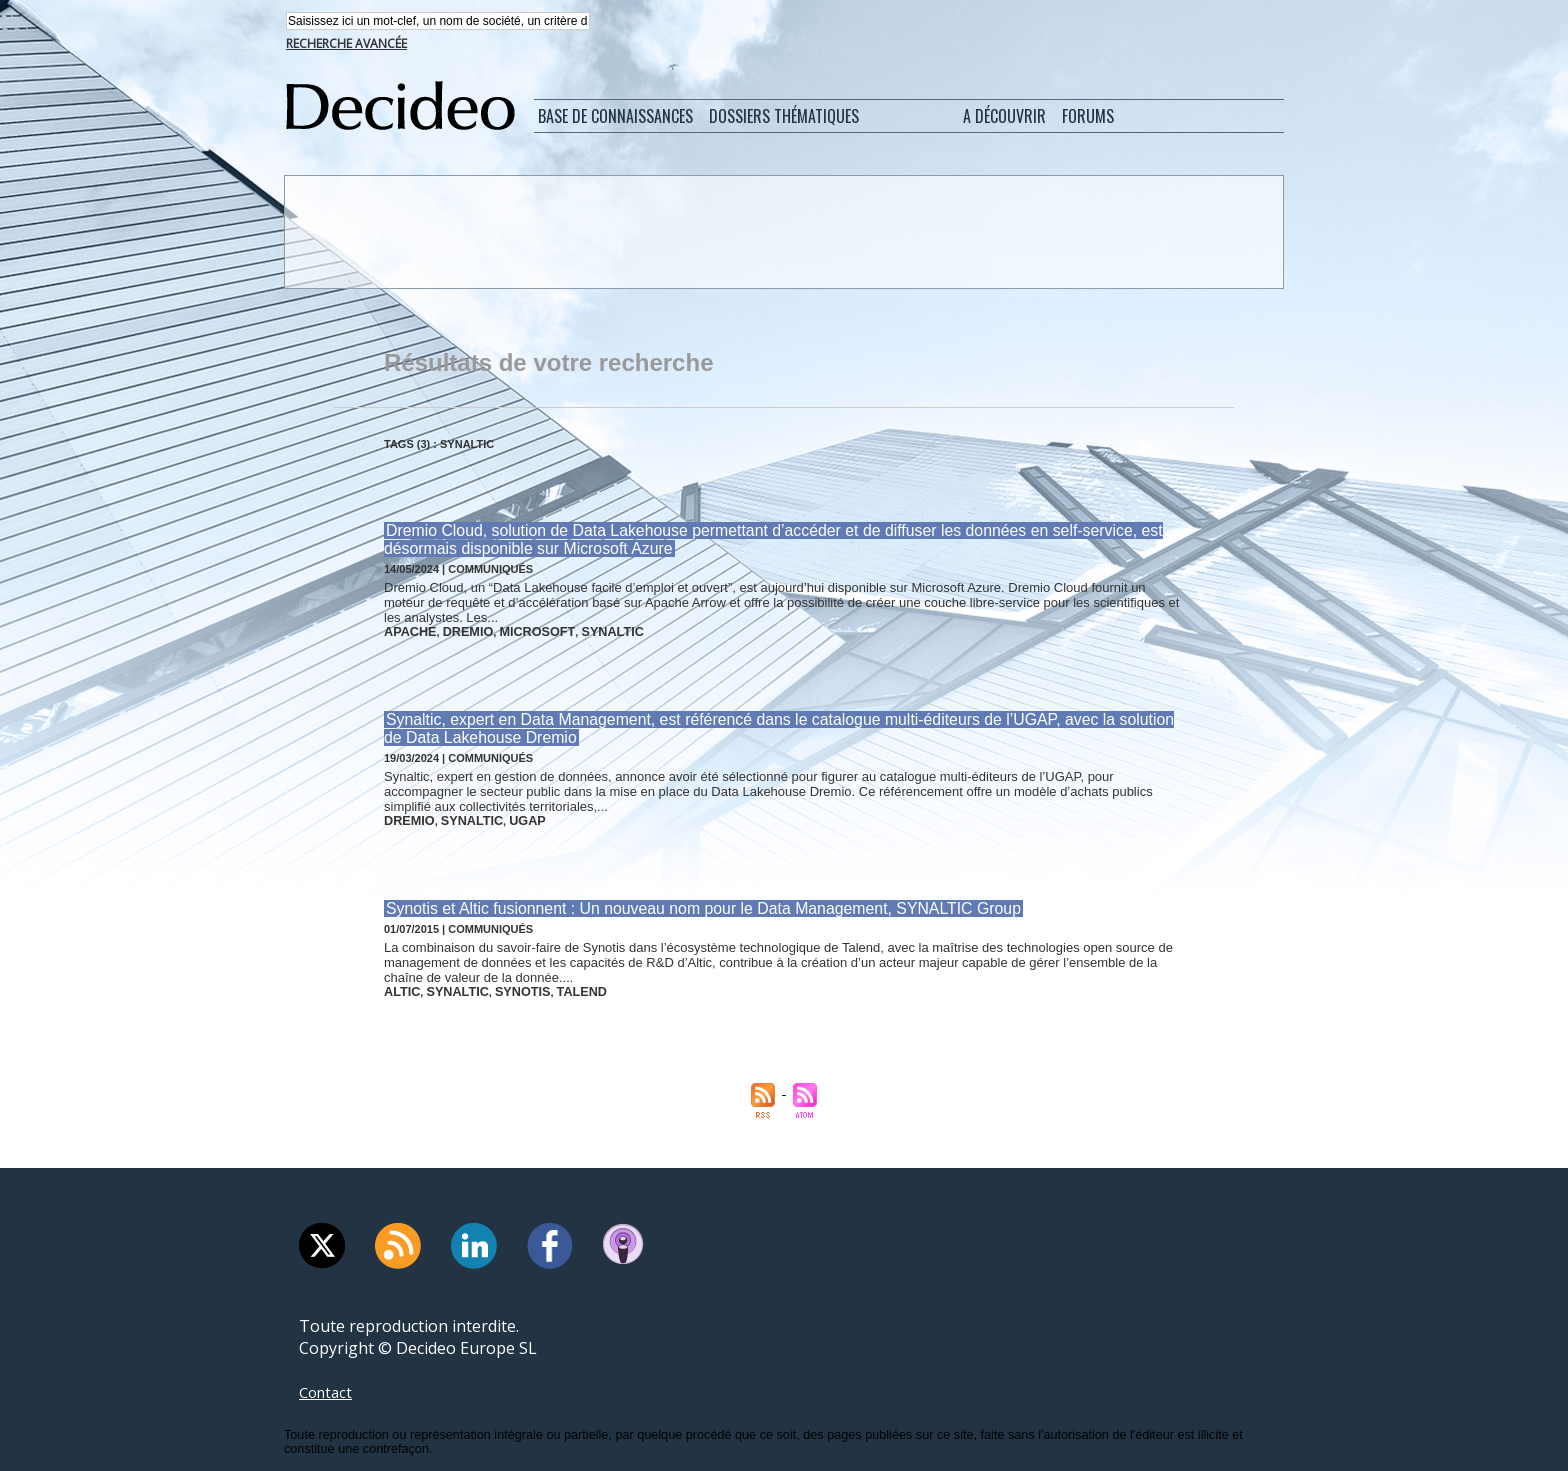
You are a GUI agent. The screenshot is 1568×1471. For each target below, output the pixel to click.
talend (558, 984)
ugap (510, 816)
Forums (1088, 118)
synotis (506, 984)
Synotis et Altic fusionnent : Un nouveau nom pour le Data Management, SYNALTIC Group (687, 902)
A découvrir (1004, 118)
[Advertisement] (782, 233)
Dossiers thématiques (784, 118)
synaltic (584, 631)
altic (400, 984)
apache (407, 631)
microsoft (518, 631)
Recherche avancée (346, 45)
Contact (328, 1383)
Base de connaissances (615, 118)
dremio (458, 631)
